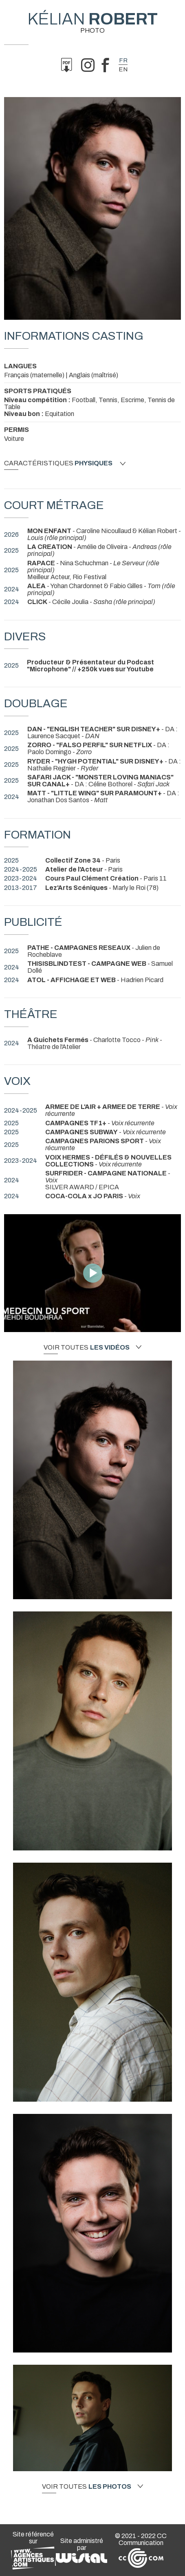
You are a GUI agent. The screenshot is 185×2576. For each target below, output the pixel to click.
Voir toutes (92, 1347)
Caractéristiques (65, 463)
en (123, 69)
